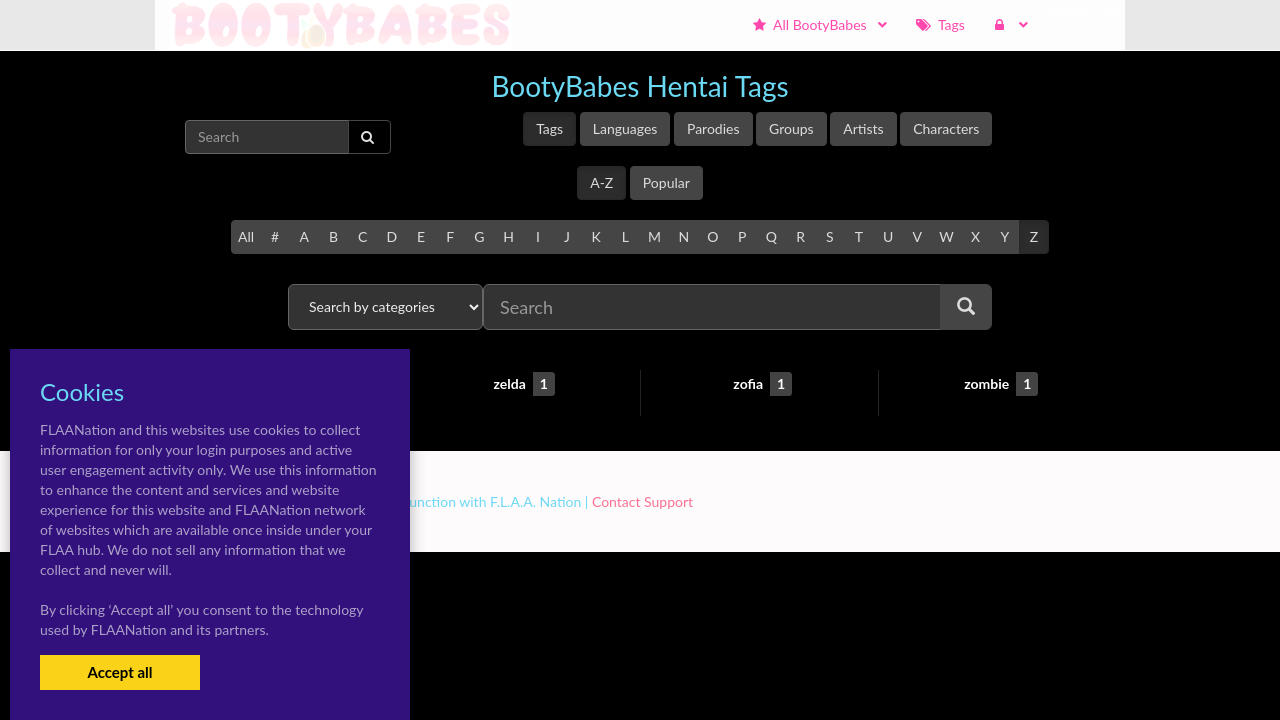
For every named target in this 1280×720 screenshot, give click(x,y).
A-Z (601, 182)
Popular (666, 182)
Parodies (713, 128)
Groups (791, 128)
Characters (946, 128)
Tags (549, 128)
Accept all (119, 672)
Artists (863, 128)
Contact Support (642, 501)
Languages (625, 128)
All (246, 236)
